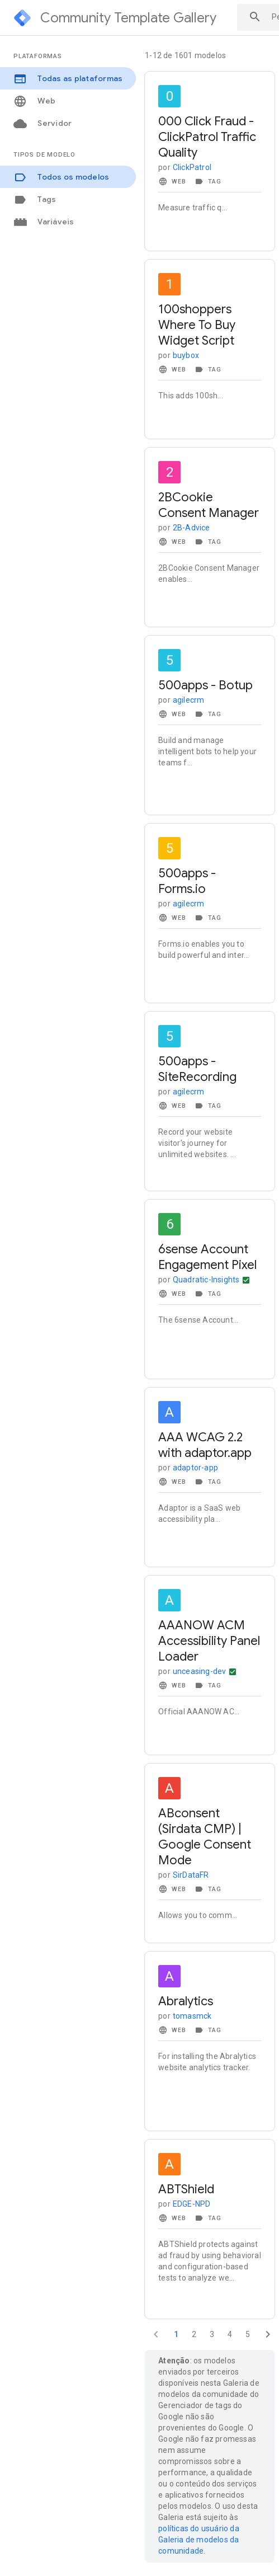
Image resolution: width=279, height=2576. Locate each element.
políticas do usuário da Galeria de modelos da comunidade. (198, 2539)
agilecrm (189, 699)
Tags (34, 199)
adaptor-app (195, 1467)
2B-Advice (191, 527)
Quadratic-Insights (206, 1279)
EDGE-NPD (192, 2203)
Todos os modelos (61, 177)
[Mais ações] (246, 1280)
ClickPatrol (192, 167)
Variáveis (43, 222)
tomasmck (192, 2015)
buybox (186, 355)
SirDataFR (191, 1874)
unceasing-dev (199, 1671)
